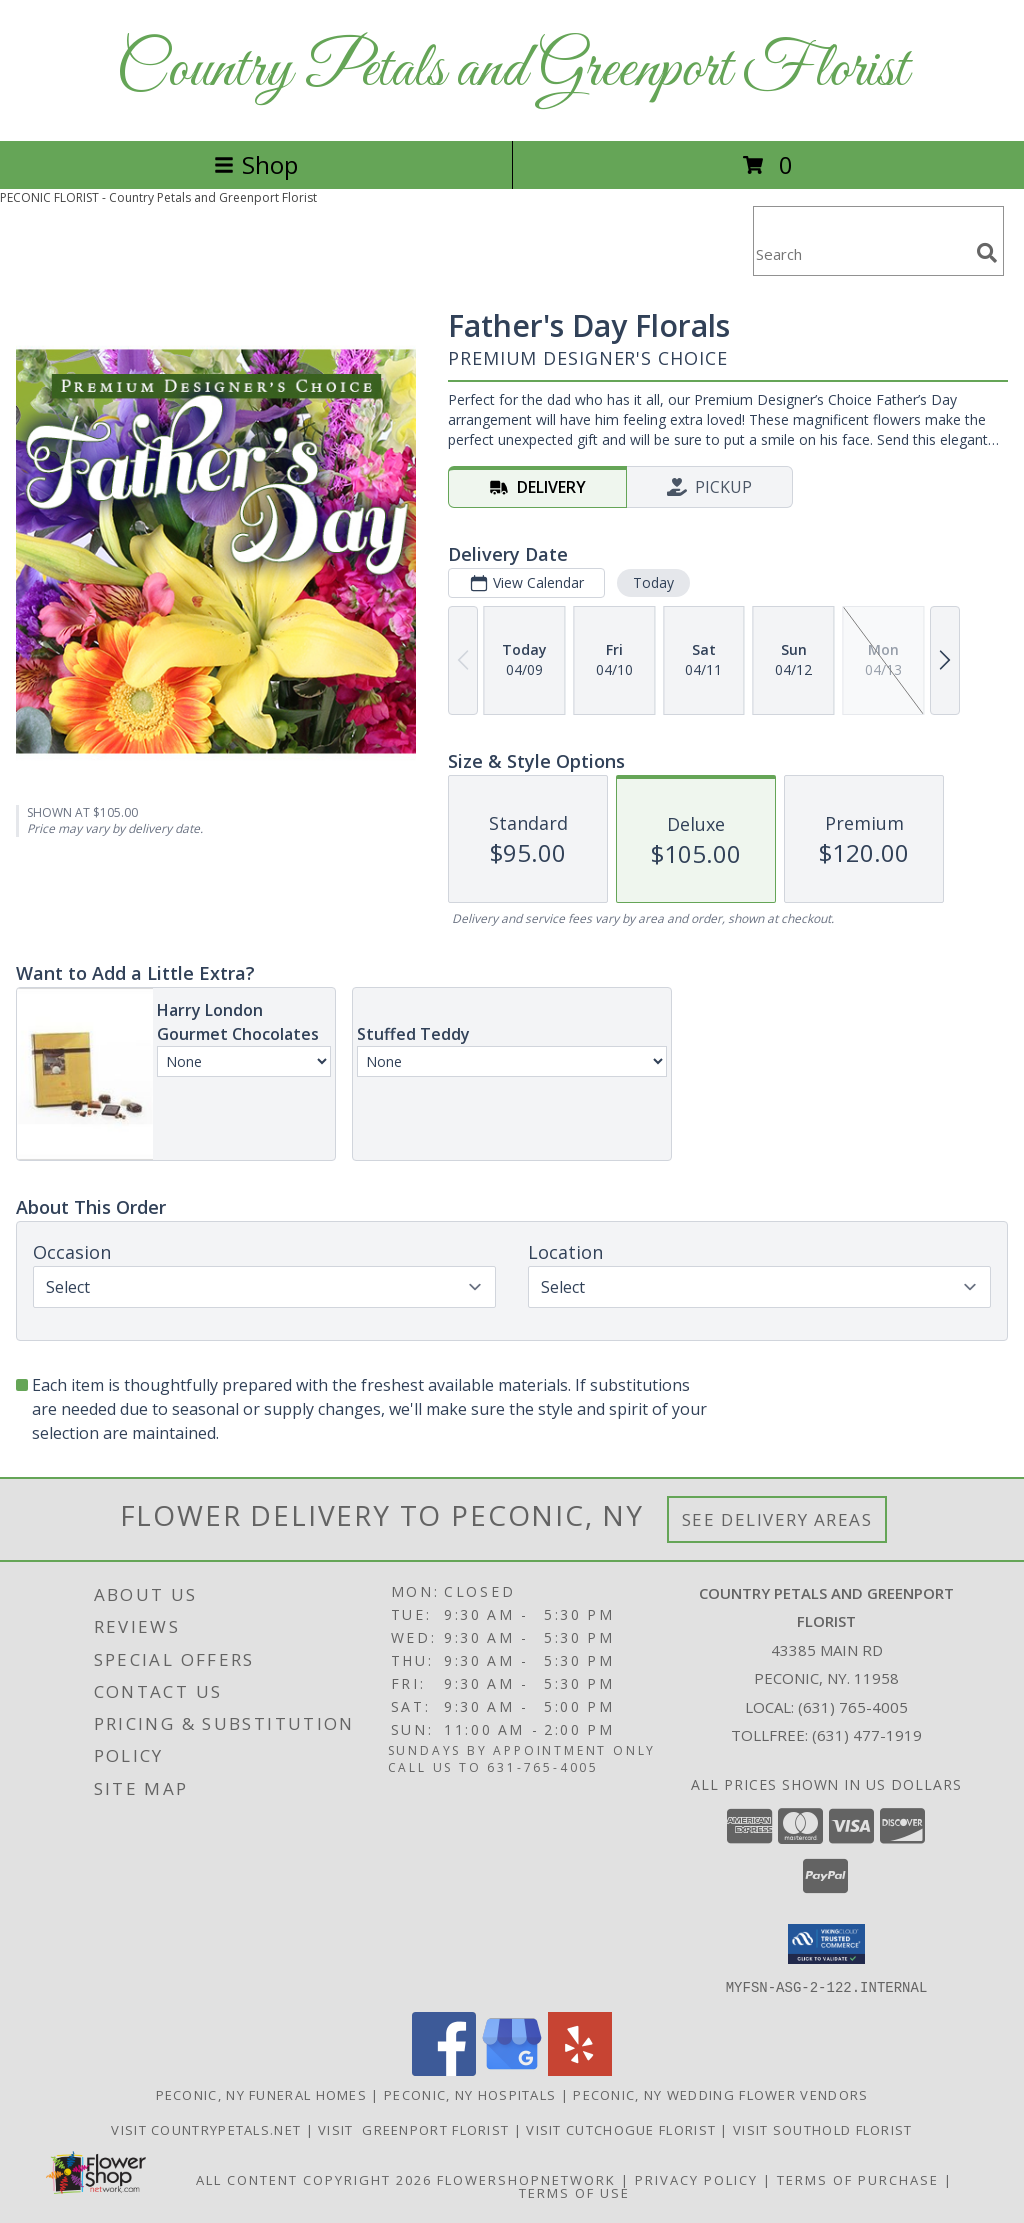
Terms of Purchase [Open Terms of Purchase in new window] (858, 2179)
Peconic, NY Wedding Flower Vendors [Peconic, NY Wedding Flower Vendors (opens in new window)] (720, 2094)
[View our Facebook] (444, 2069)
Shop (256, 164)
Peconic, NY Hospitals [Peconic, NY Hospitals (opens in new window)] (470, 2094)
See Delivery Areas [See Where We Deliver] (777, 1519)
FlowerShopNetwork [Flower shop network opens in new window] (526, 2179)
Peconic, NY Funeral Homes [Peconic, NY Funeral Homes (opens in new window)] (262, 2094)
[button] (826, 1944)
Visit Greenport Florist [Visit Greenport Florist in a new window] (416, 2129)
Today (653, 582)
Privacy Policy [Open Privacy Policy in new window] (696, 2179)
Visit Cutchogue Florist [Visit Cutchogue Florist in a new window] (623, 2129)
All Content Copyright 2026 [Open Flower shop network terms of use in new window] (314, 2179)
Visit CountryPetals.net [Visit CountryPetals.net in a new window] (208, 2129)
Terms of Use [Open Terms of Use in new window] (574, 2192)
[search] (987, 253)
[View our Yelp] (580, 2069)
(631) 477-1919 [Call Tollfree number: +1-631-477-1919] (867, 1735)
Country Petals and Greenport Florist (512, 70)
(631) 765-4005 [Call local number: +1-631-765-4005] (853, 1707)
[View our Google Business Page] (512, 2069)
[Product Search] (861, 253)
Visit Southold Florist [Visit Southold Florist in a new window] (823, 2129)
